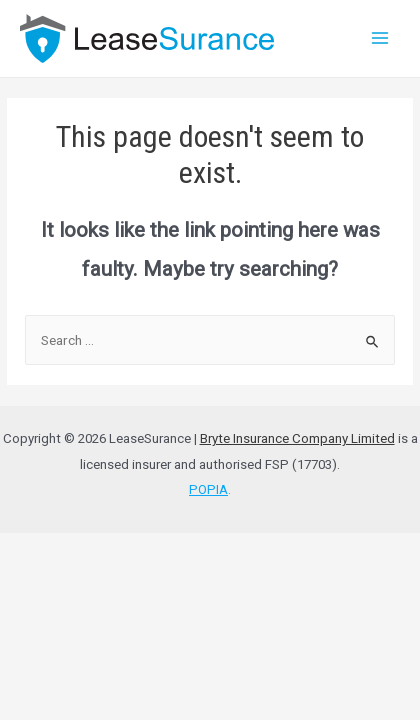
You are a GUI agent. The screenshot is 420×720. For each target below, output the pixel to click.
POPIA (208, 489)
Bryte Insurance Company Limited (297, 438)
